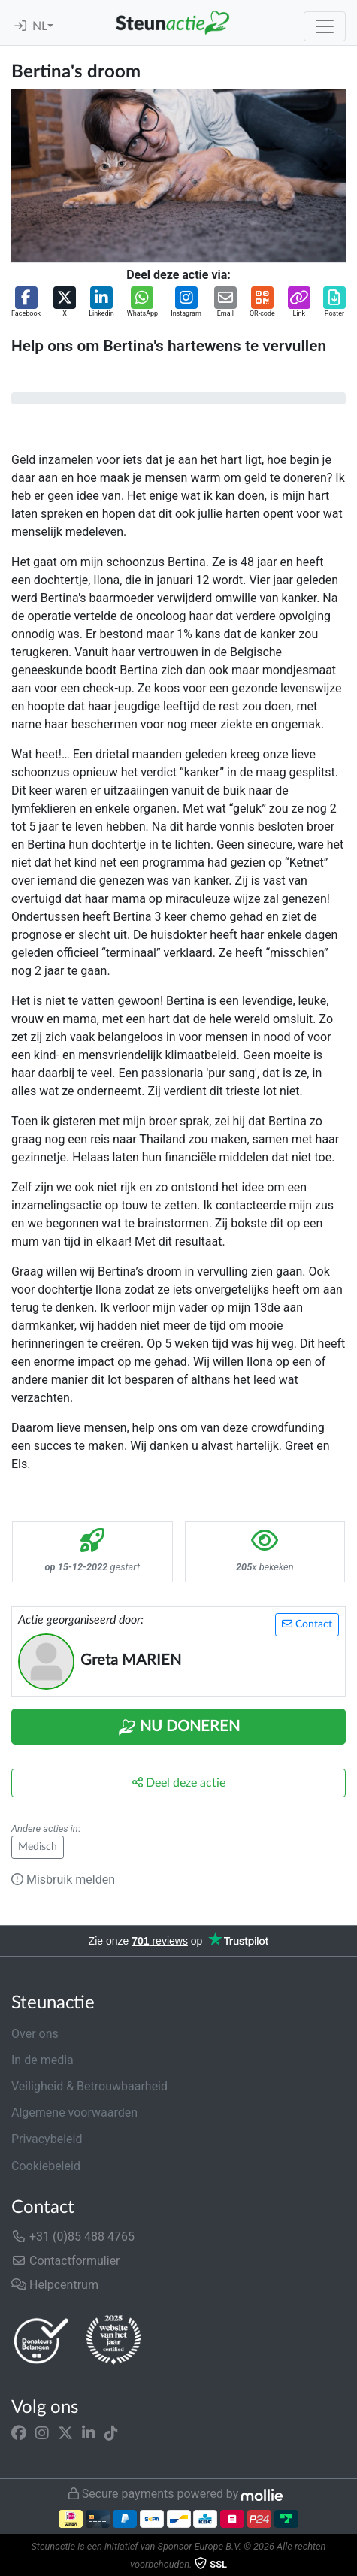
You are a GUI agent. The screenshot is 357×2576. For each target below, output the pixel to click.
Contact (307, 1624)
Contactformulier (65, 2261)
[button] (26, 302)
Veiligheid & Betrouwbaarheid (89, 2086)
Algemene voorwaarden (74, 2112)
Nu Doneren (179, 1727)
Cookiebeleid (45, 2166)
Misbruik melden (63, 1879)
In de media (42, 2060)
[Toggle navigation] (325, 26)
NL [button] (39, 26)
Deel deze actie (178, 1782)
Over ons (35, 2034)
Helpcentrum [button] (54, 2285)
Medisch (37, 1847)
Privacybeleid (46, 2139)
